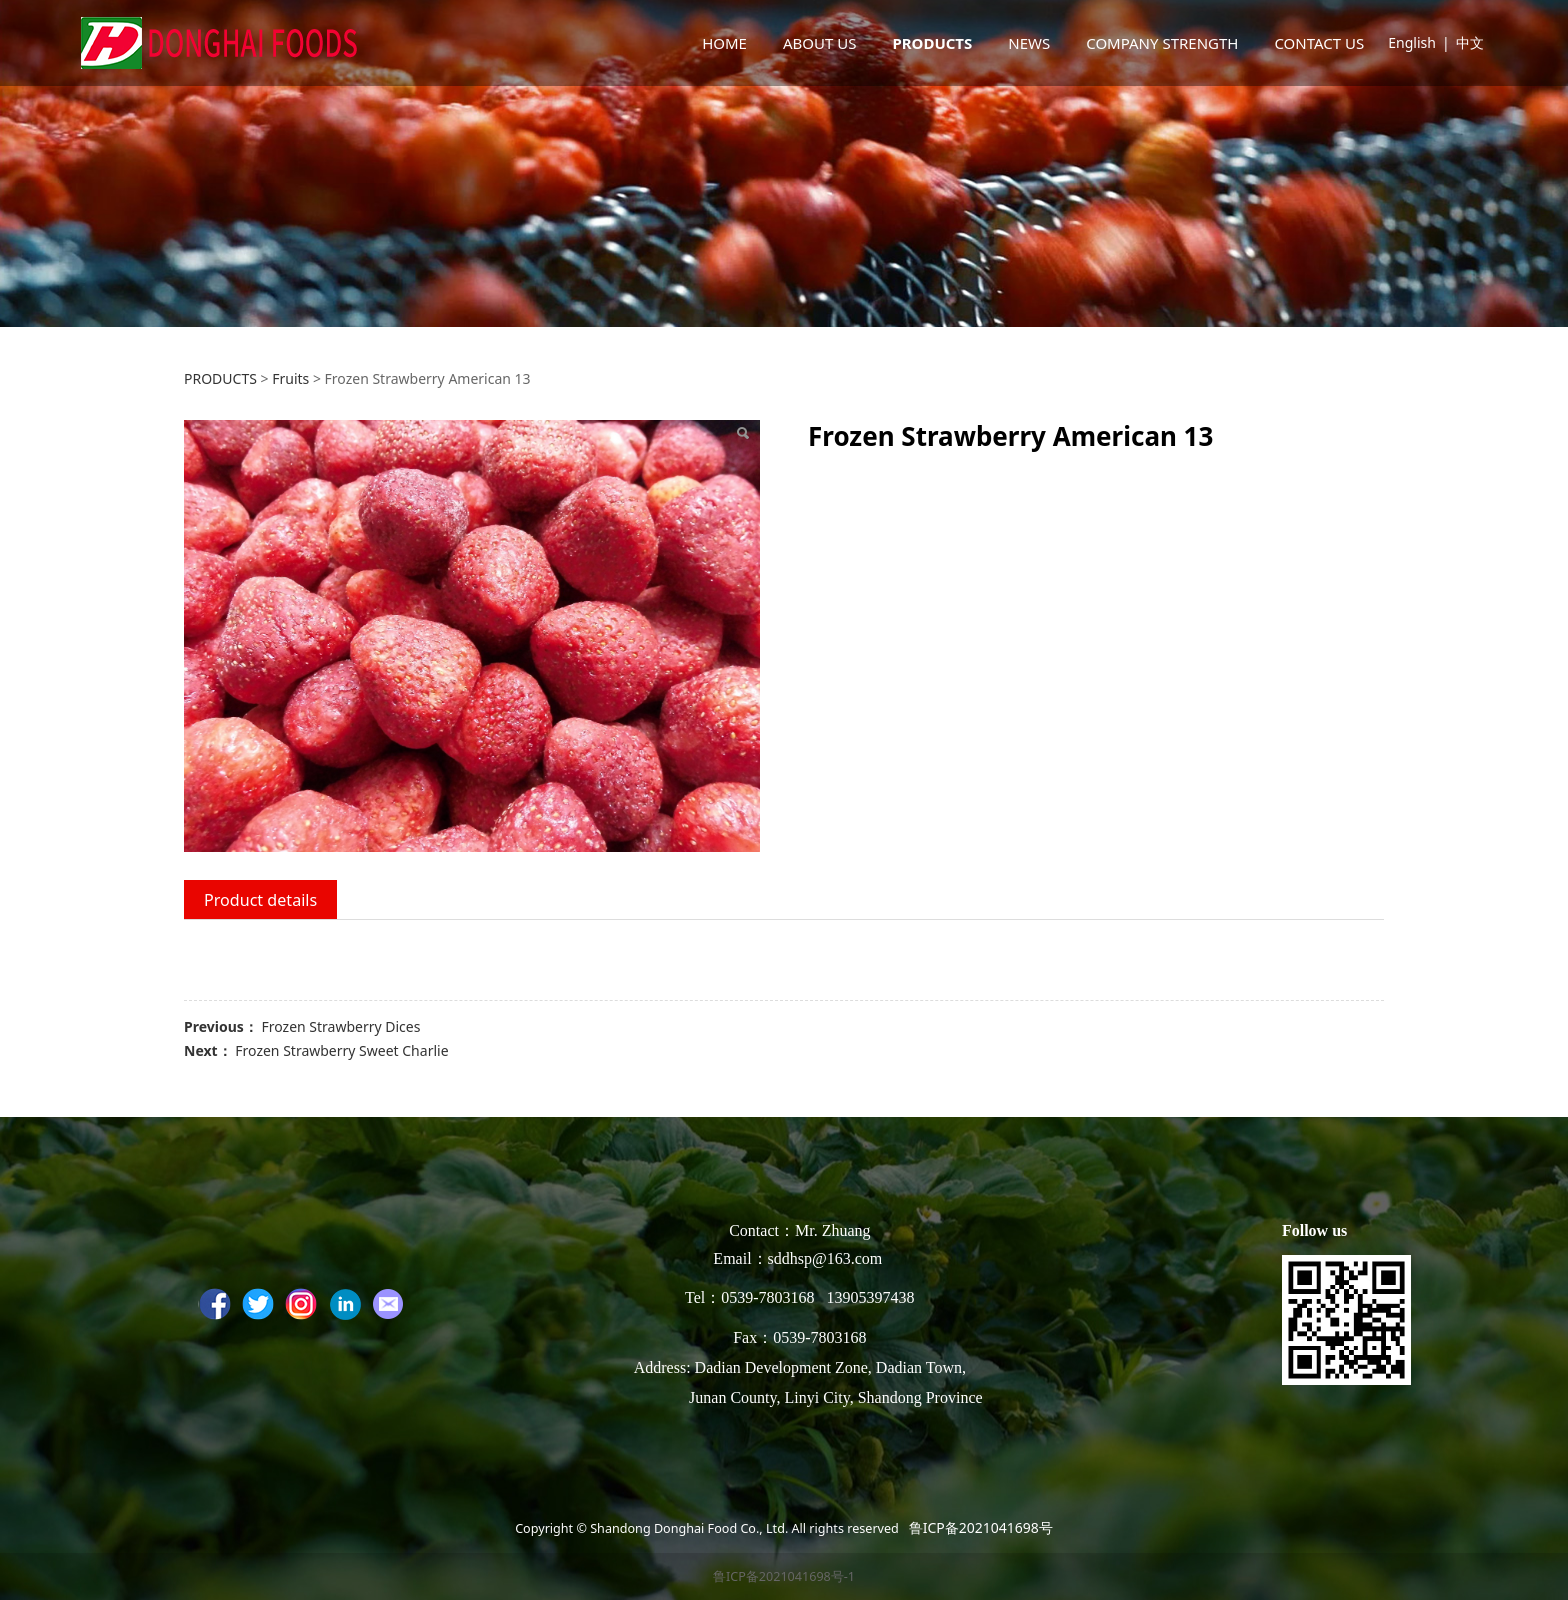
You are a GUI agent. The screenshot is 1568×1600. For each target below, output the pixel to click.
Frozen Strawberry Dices (340, 1026)
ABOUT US (819, 43)
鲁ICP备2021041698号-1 (784, 1576)
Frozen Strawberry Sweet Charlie (341, 1050)
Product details (260, 900)
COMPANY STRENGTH (1162, 43)
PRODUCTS (932, 43)
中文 (1470, 42)
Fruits (290, 378)
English (1412, 42)
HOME (724, 43)
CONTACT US (1319, 43)
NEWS (1029, 43)
